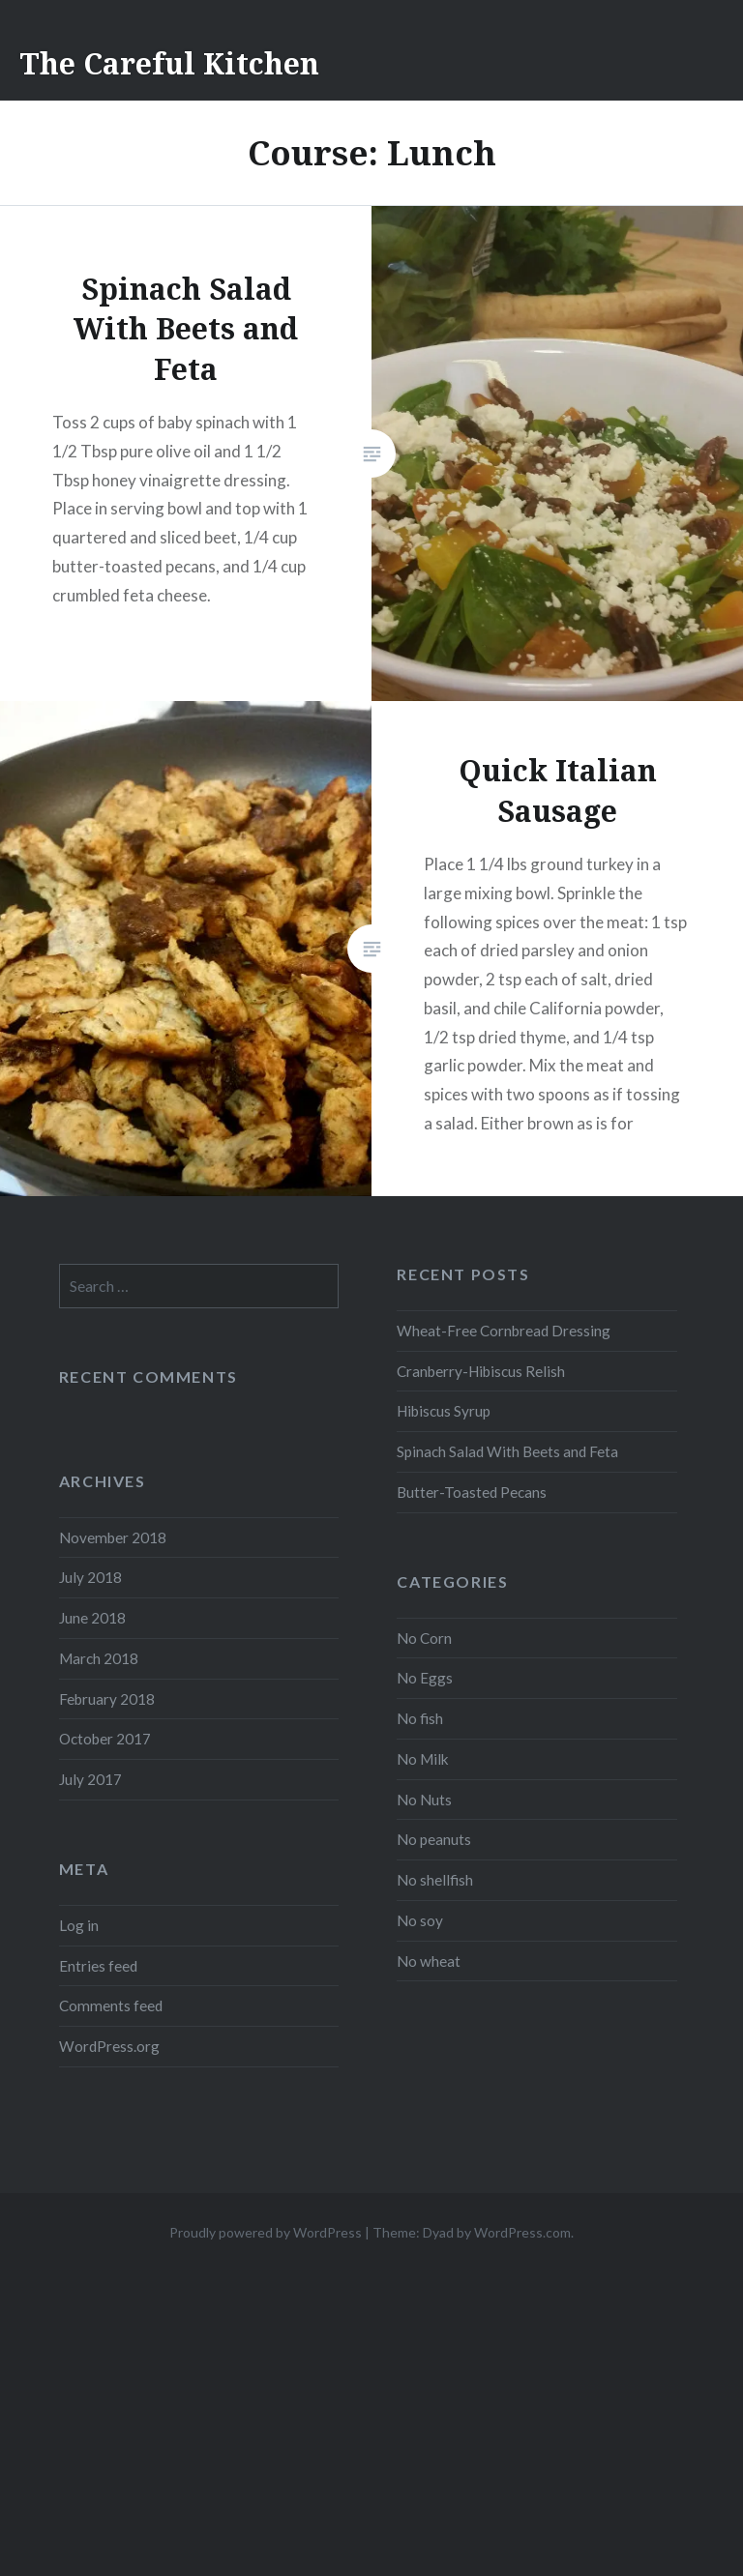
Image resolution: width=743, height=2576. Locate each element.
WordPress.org (109, 2046)
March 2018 (98, 1658)
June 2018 (92, 1617)
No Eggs (425, 1677)
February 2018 (107, 1699)
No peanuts (434, 1839)
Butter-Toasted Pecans (472, 1492)
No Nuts (424, 1799)
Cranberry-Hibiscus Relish (481, 1371)
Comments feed (111, 2005)
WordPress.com (522, 2232)
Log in (79, 1925)
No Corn (424, 1638)
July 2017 (90, 1779)
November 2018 (112, 1537)
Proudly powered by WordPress (265, 2232)
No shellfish (435, 1879)
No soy (420, 1920)
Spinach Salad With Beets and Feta (507, 1451)
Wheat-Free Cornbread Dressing (503, 1330)
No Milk (423, 1759)
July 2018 (90, 1577)
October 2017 (105, 1738)
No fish (420, 1718)
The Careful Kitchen (169, 63)
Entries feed (98, 1966)
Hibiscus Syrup (443, 1411)
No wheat (429, 1961)
